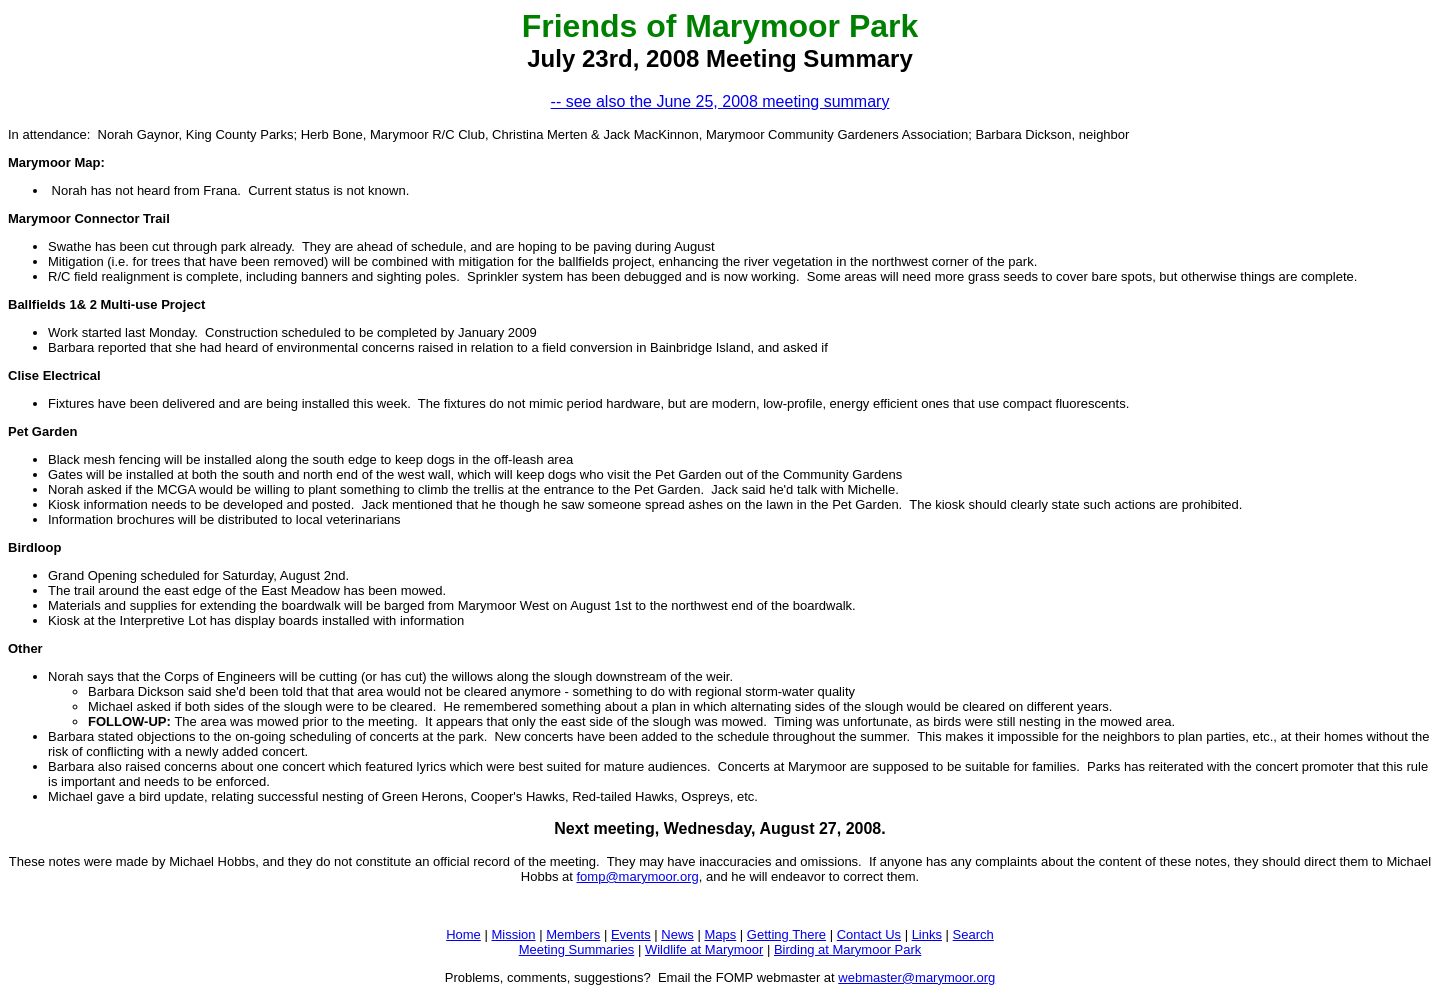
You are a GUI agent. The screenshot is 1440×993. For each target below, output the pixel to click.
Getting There (786, 934)
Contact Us (869, 934)
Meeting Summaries (577, 949)
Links (927, 934)
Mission (513, 934)
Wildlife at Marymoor (704, 949)
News (677, 934)
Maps (720, 934)
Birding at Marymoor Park (847, 949)
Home (463, 934)
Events (631, 934)
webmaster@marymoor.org (916, 977)
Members (573, 934)
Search (973, 934)
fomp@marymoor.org (637, 876)
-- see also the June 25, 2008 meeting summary (720, 101)
